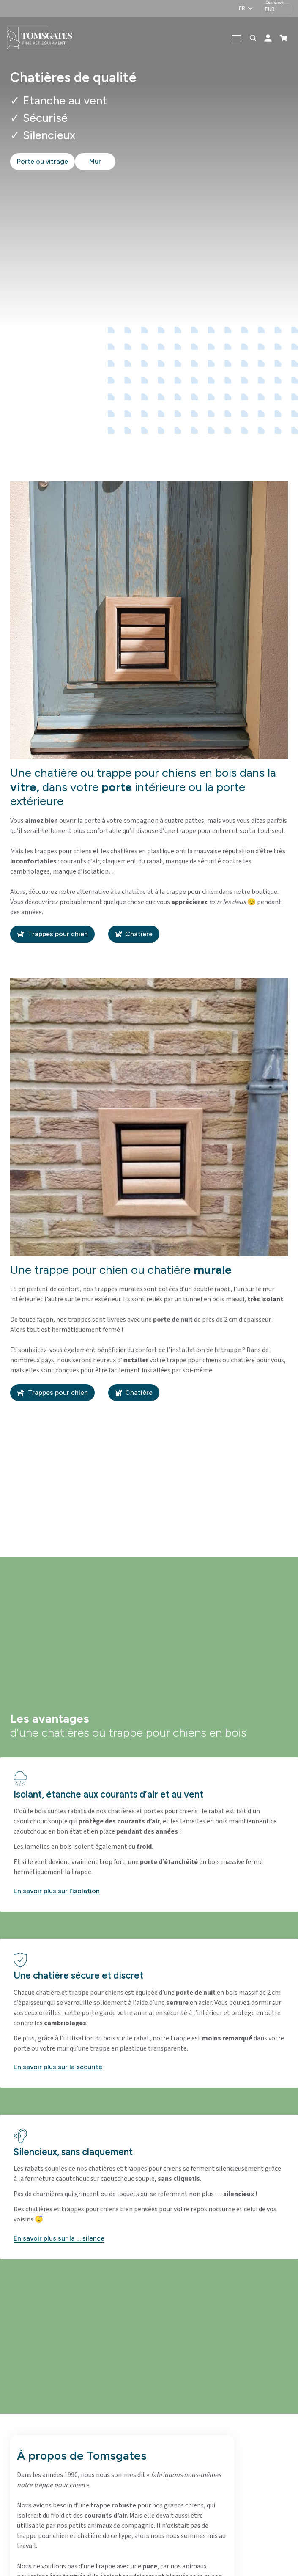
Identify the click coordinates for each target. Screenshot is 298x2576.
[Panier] (283, 38)
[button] (245, 8)
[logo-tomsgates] (42, 38)
